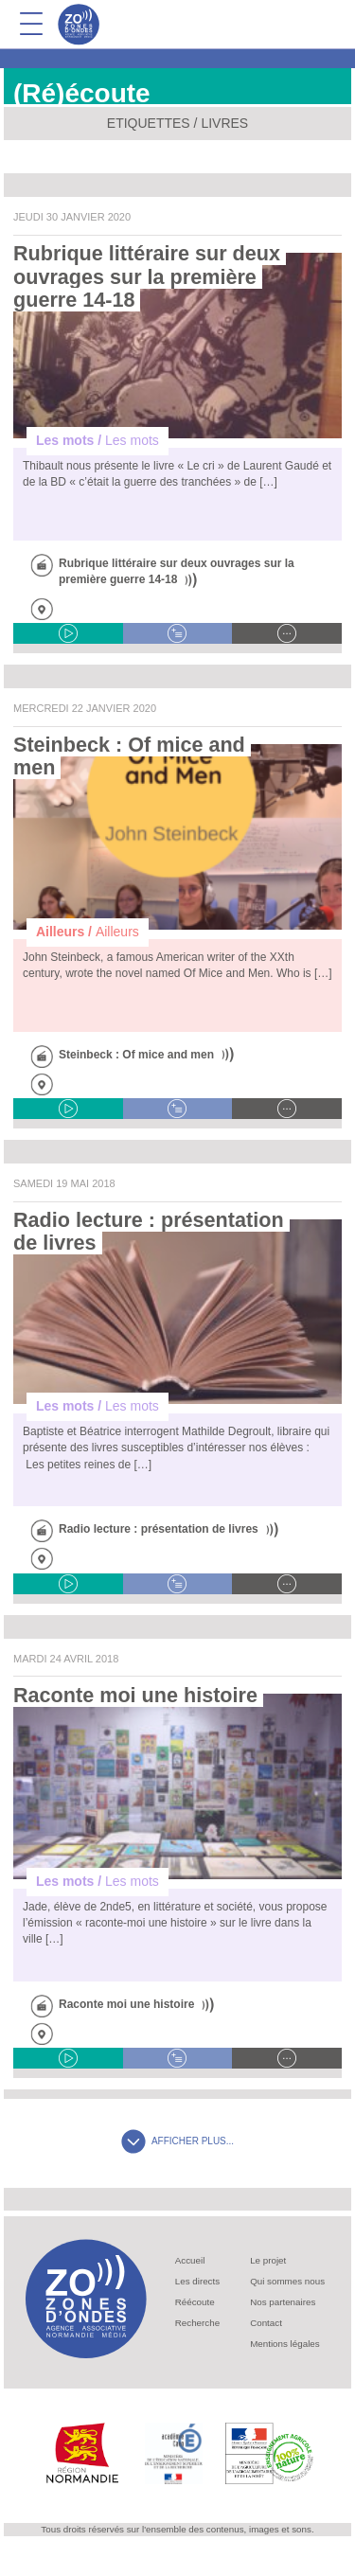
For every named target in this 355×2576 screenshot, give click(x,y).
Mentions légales (285, 2343)
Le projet (268, 2260)
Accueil (190, 2260)
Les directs (197, 2281)
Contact (266, 2323)
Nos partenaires (282, 2302)
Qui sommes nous (287, 2281)
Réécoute (195, 2302)
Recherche (197, 2323)
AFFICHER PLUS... (177, 2141)
